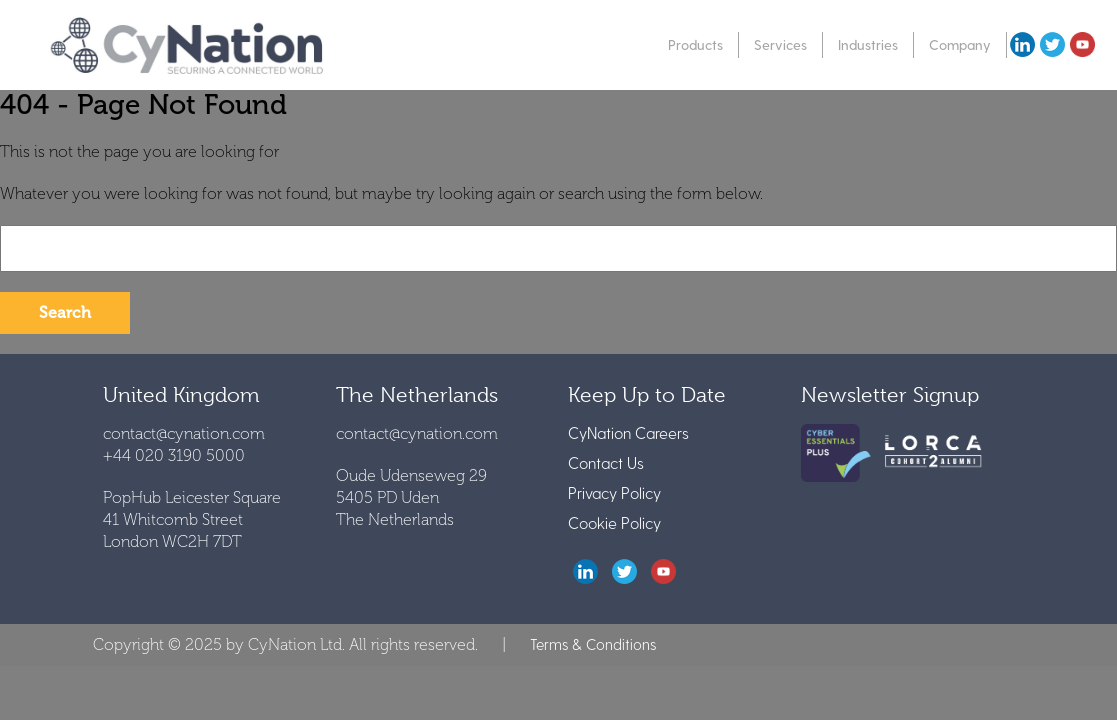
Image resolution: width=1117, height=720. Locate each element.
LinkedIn (585, 571)
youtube (1082, 44)
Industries (868, 44)
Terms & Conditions (593, 644)
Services (780, 44)
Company (960, 44)
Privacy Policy (614, 492)
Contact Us (606, 462)
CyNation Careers (628, 432)
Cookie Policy (614, 522)
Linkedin (1022, 44)
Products (695, 44)
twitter (1052, 44)
